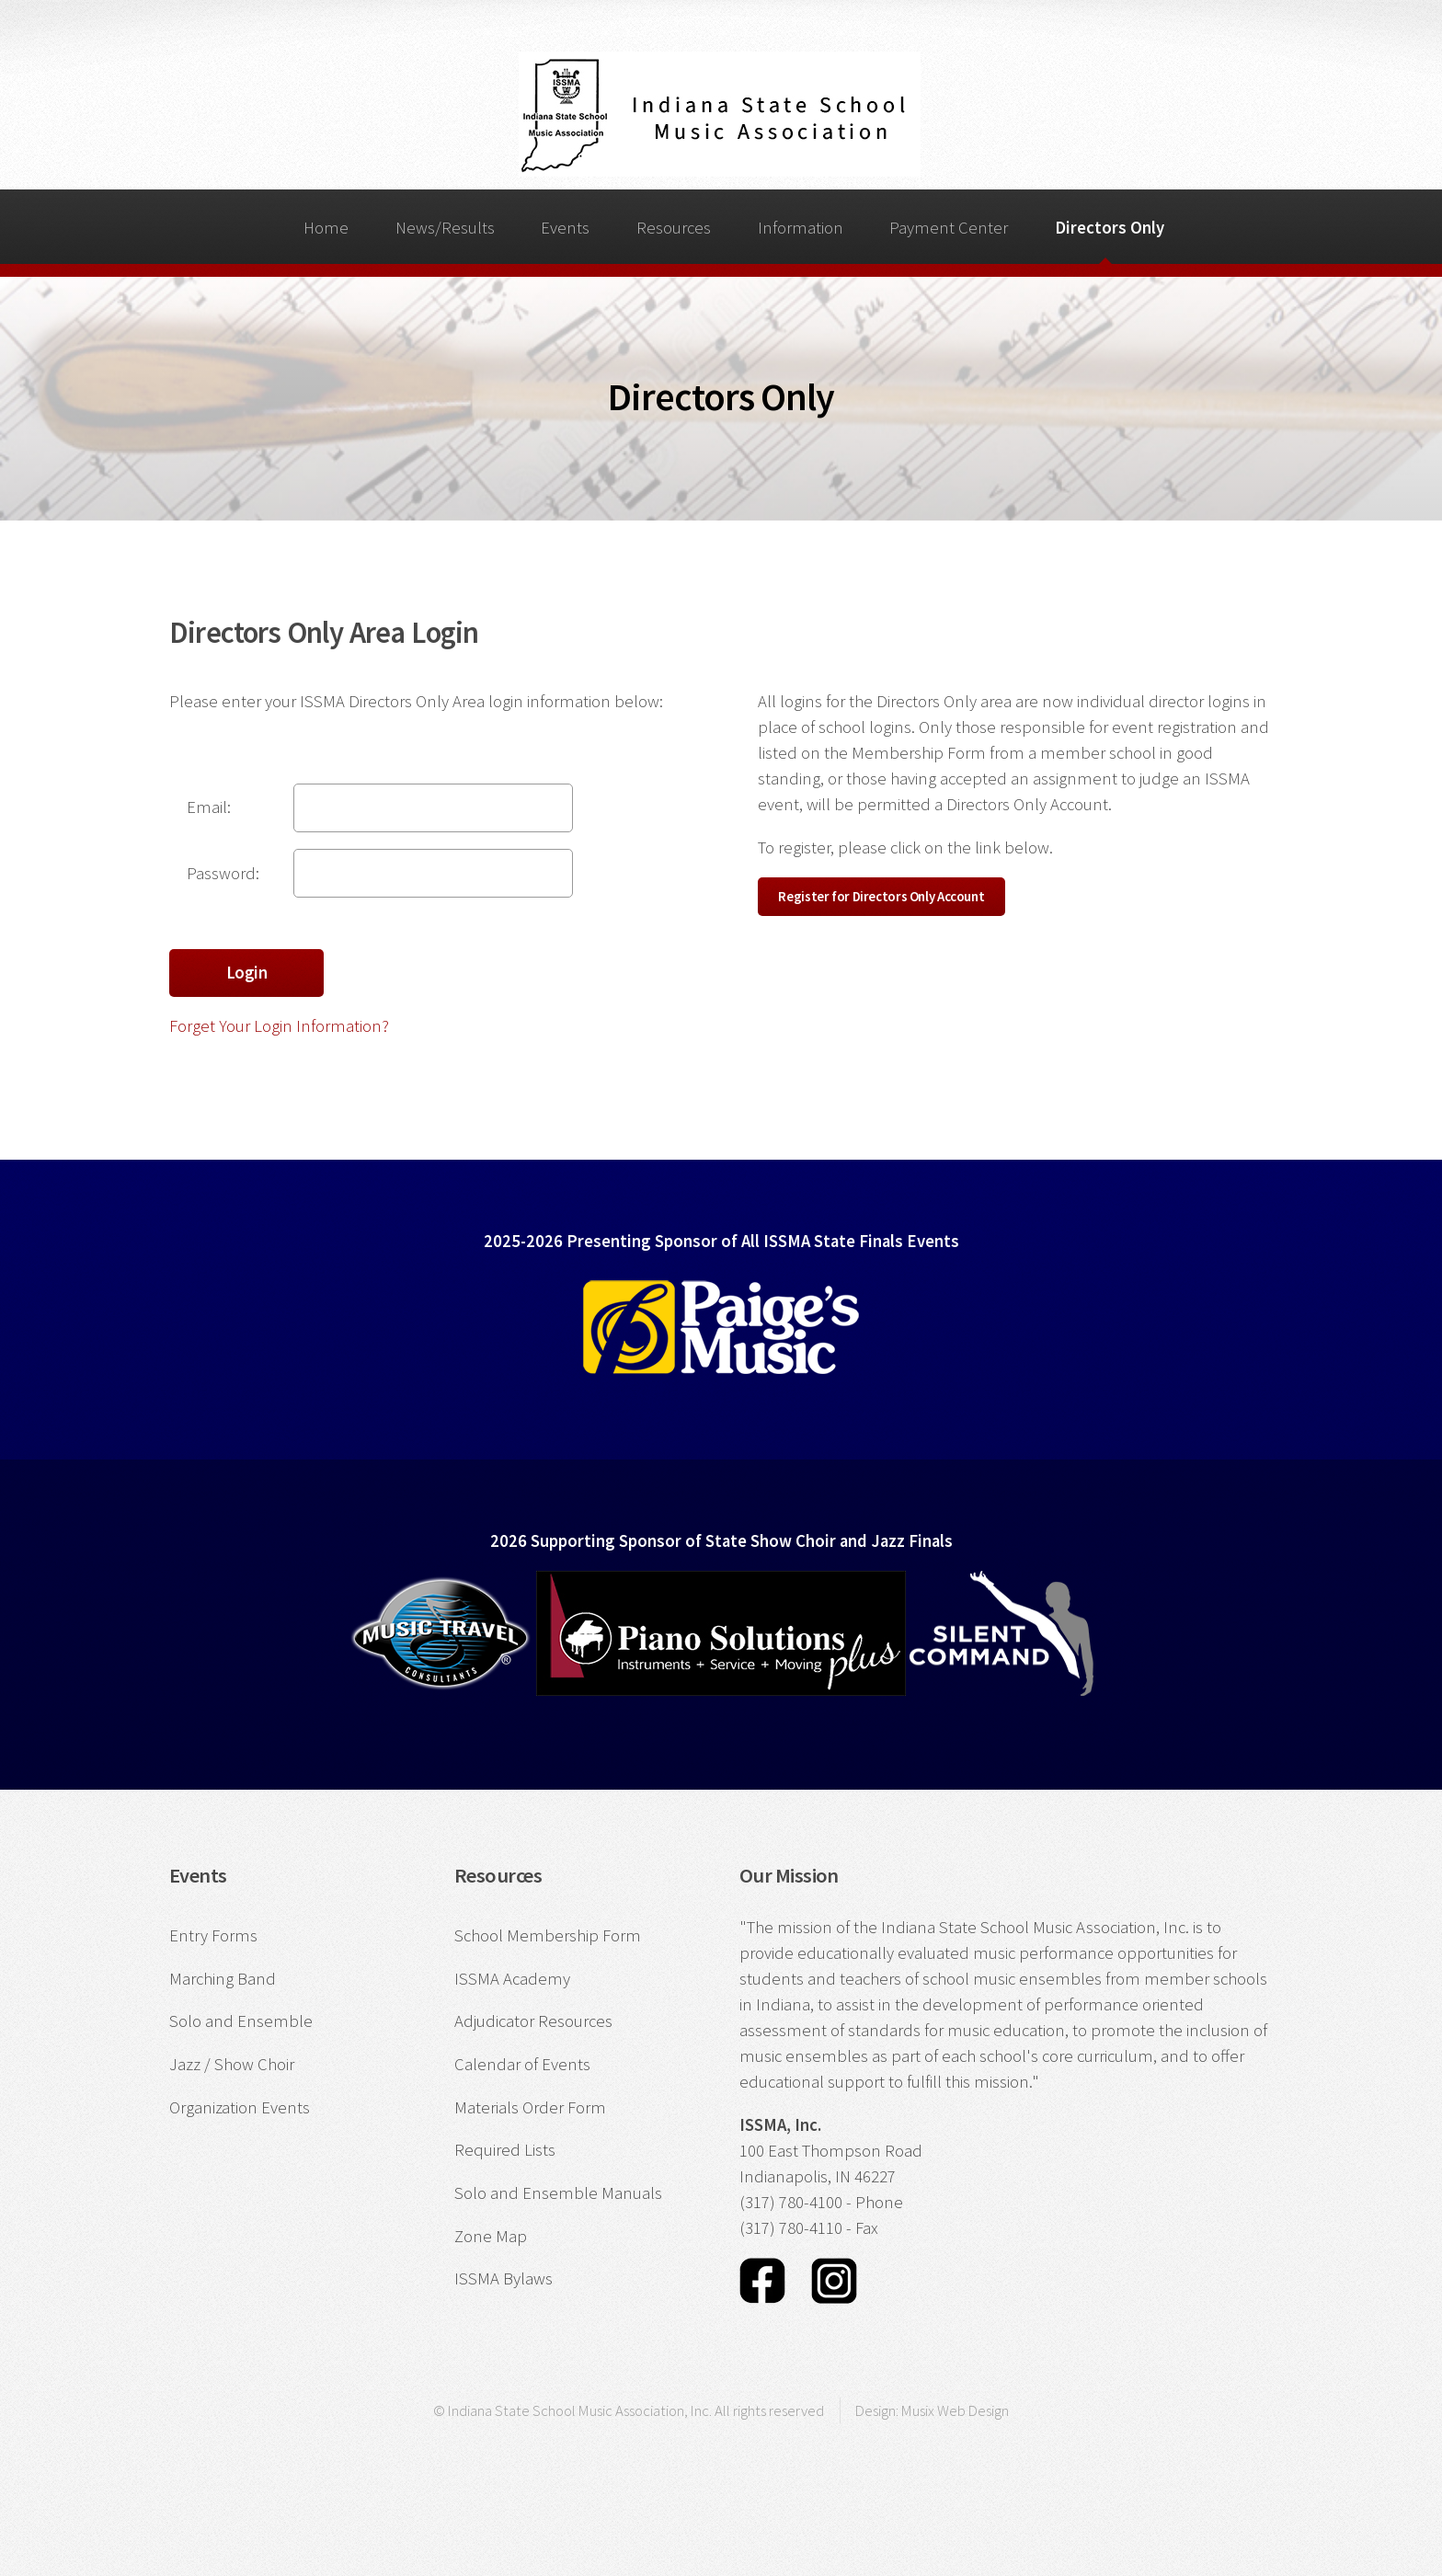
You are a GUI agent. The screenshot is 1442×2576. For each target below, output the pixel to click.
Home (326, 227)
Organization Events (239, 2107)
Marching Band (222, 1978)
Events (565, 227)
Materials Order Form (530, 2107)
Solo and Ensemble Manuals (558, 2193)
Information (800, 227)
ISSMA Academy (512, 1978)
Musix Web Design (955, 2410)
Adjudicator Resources (533, 2021)
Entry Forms (213, 1935)
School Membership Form (547, 1935)
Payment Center (948, 227)
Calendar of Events (522, 2064)
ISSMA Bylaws (503, 2278)
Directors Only (1109, 227)
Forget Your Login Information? (279, 1025)
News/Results (445, 227)
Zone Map (490, 2236)
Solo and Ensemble (241, 2021)
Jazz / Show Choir (231, 2064)
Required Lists (504, 2149)
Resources (673, 227)
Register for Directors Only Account (881, 896)
